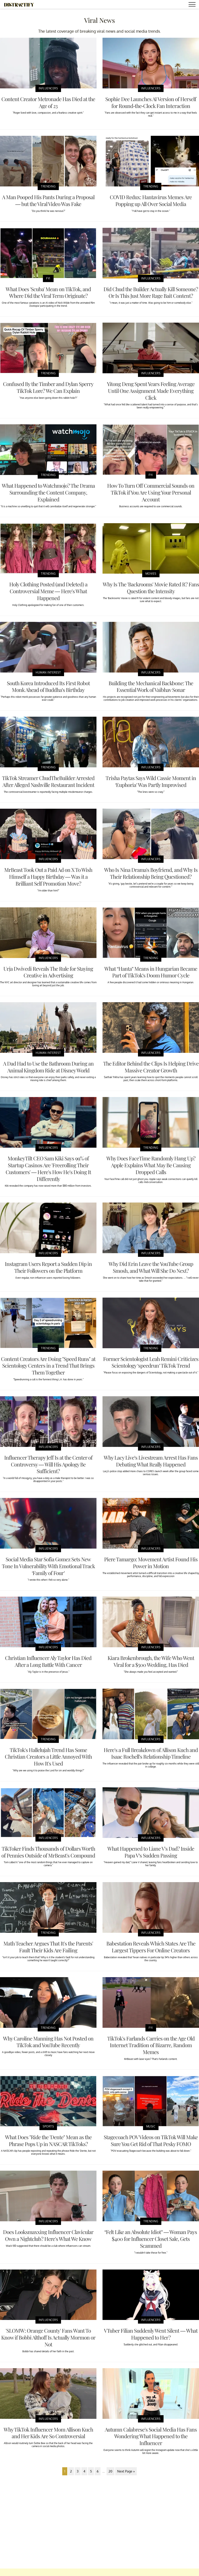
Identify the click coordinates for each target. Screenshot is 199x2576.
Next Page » (126, 2471)
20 (110, 2471)
